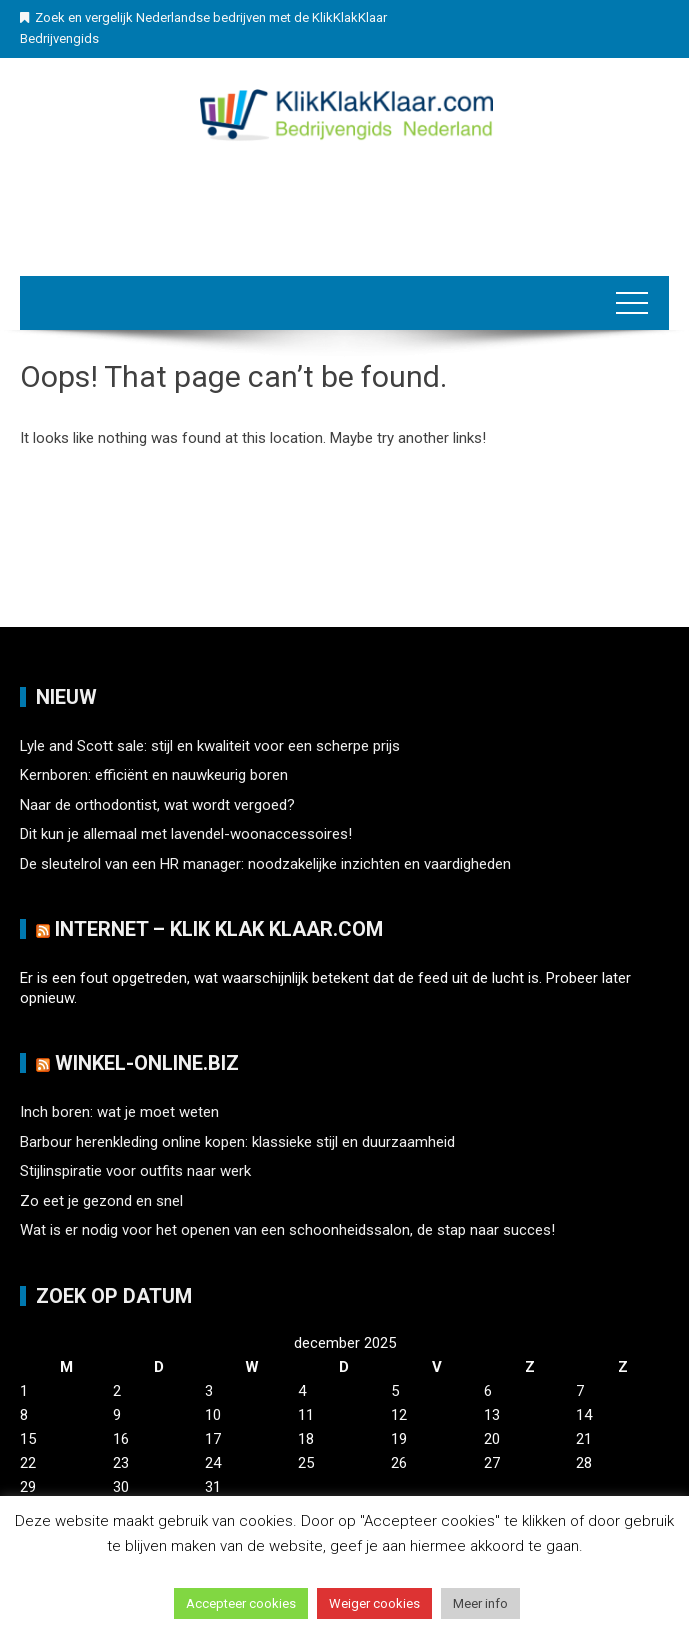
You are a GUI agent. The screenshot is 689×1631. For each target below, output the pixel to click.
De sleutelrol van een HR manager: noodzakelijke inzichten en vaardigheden (265, 864)
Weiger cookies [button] (374, 1603)
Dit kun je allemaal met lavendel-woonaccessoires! (186, 834)
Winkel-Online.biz (147, 1063)
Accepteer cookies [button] (241, 1603)
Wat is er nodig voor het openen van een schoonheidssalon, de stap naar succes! (287, 1230)
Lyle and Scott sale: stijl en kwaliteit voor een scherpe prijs (210, 746)
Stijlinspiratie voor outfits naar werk (135, 1171)
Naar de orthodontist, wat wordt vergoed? (157, 805)
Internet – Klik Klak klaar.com (219, 929)
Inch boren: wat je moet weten (119, 1112)
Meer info (480, 1603)
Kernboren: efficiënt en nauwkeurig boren (154, 775)
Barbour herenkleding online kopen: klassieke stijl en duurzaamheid (237, 1142)
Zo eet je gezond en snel (101, 1201)
